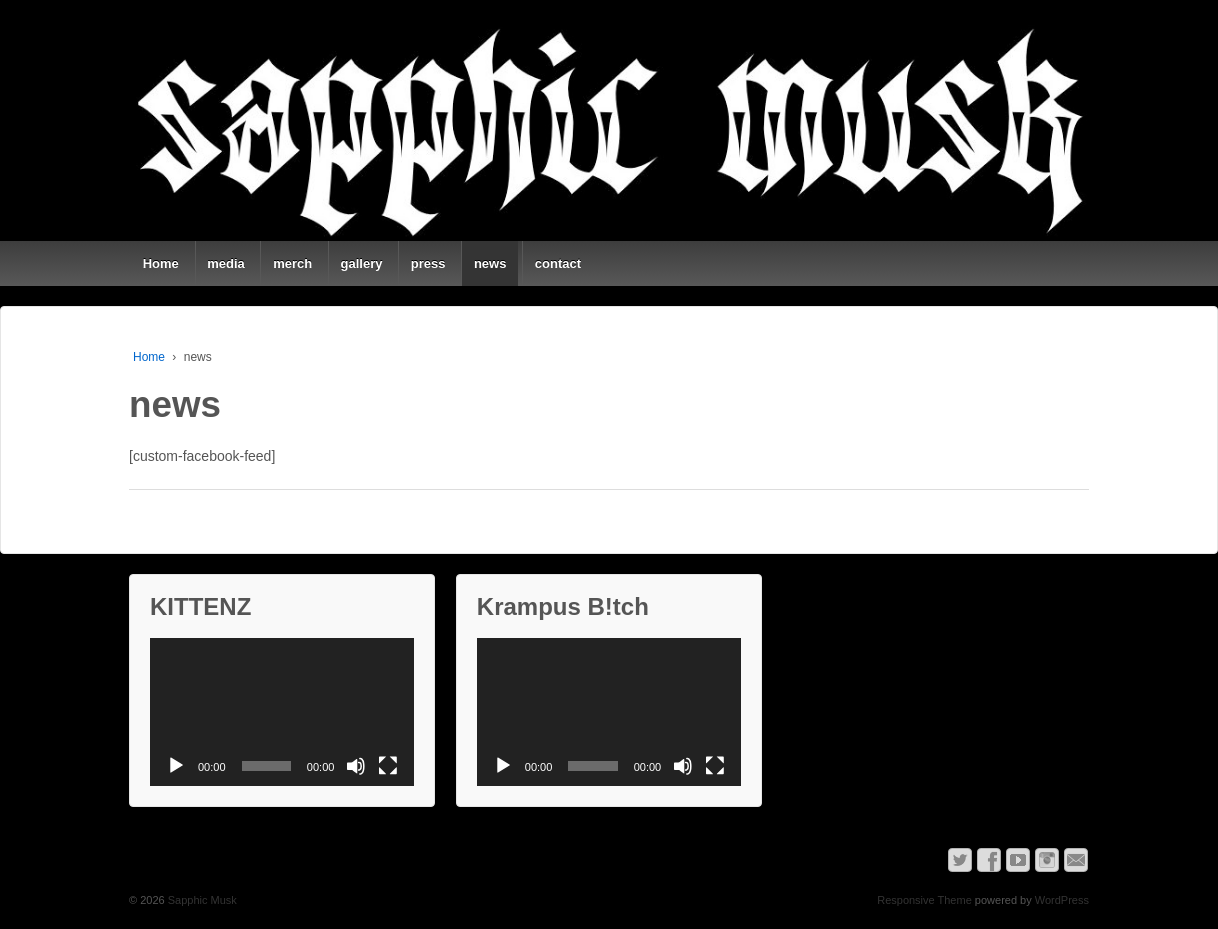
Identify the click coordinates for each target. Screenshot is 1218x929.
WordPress (1062, 900)
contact (558, 263)
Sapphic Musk (201, 900)
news (490, 263)
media (226, 263)
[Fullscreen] (388, 766)
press (428, 263)
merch (292, 263)
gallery (362, 263)
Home (161, 263)
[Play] (176, 766)
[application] (282, 712)
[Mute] (356, 766)
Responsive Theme (924, 900)
